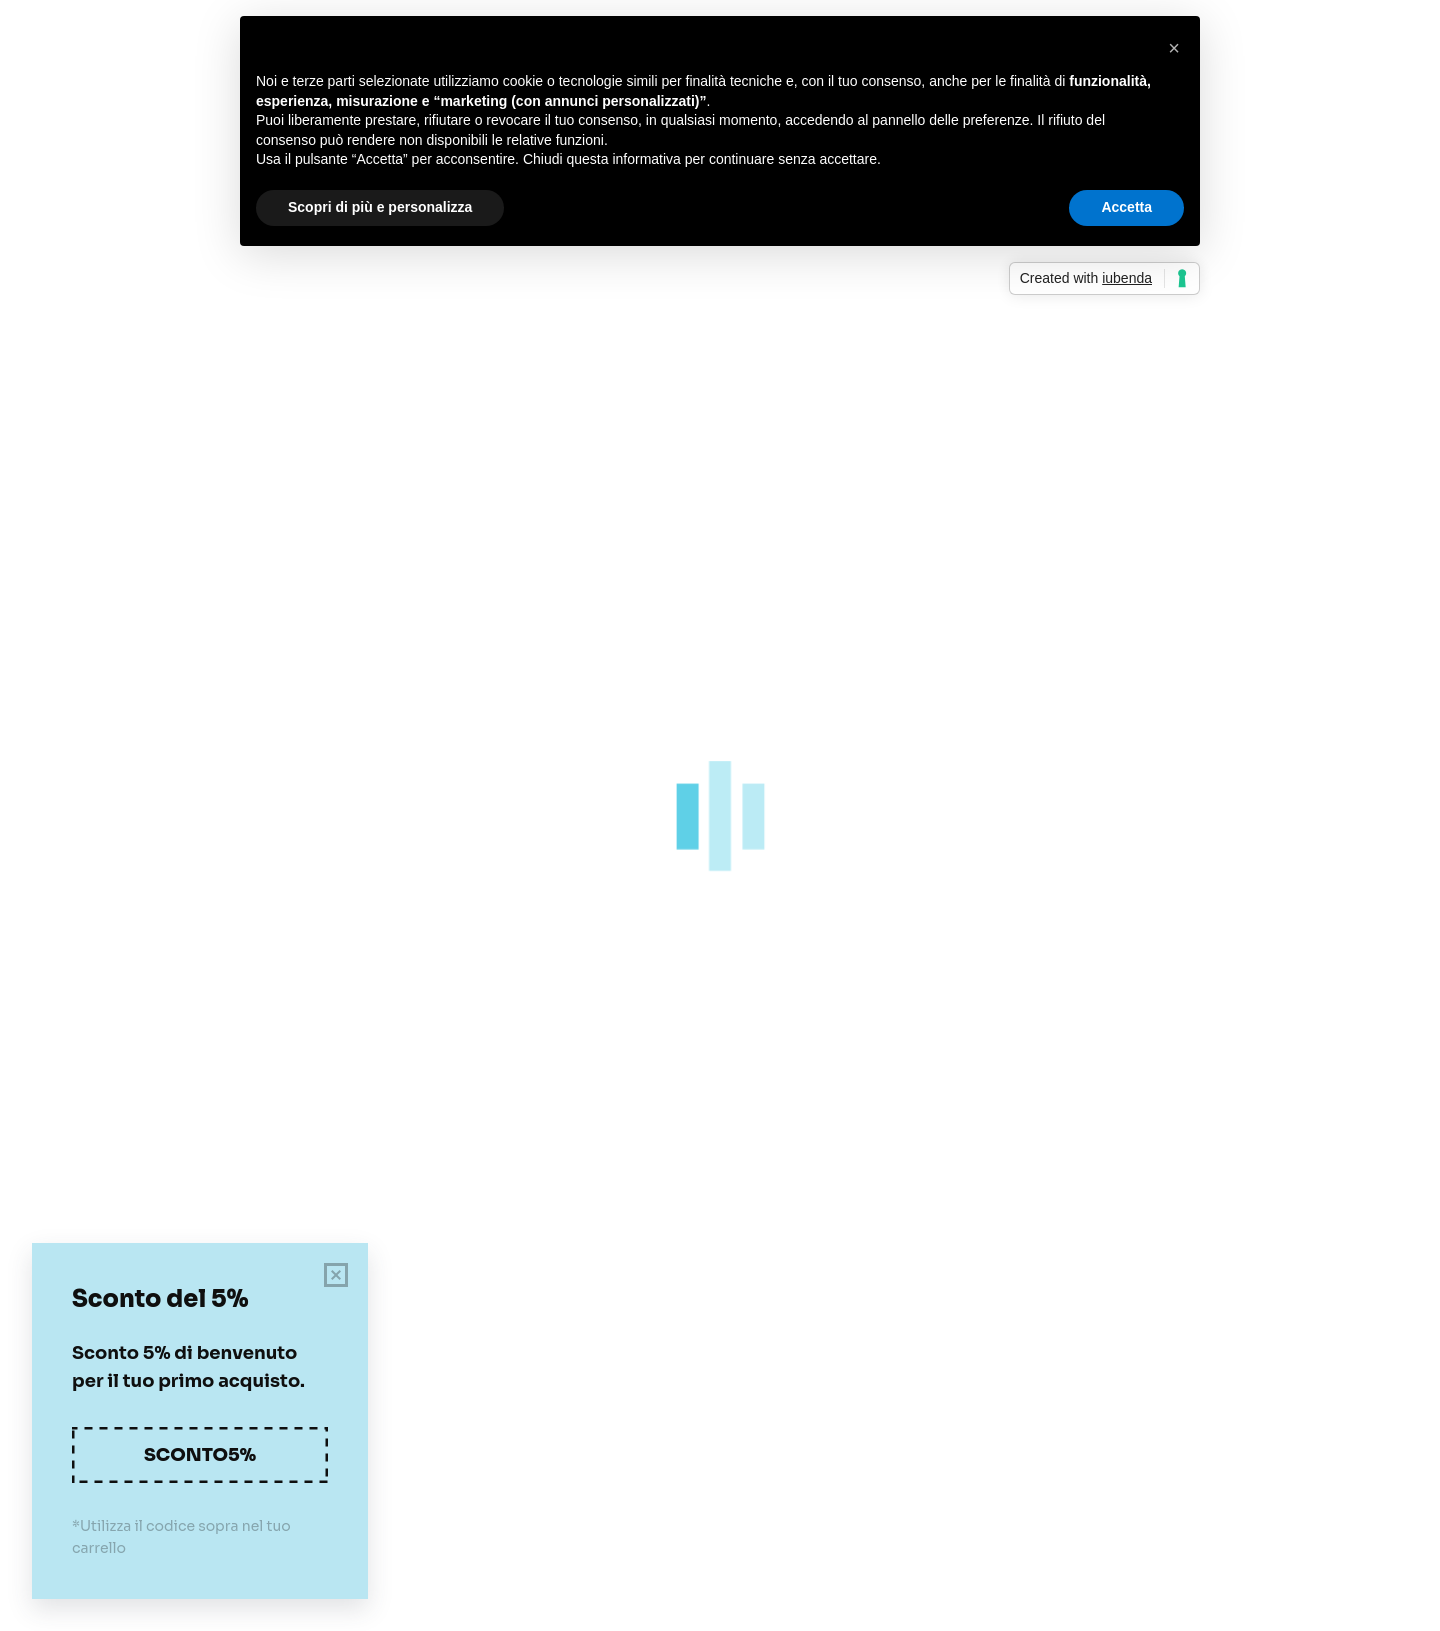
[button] (1174, 48)
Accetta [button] (1126, 207)
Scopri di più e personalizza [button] (380, 207)
